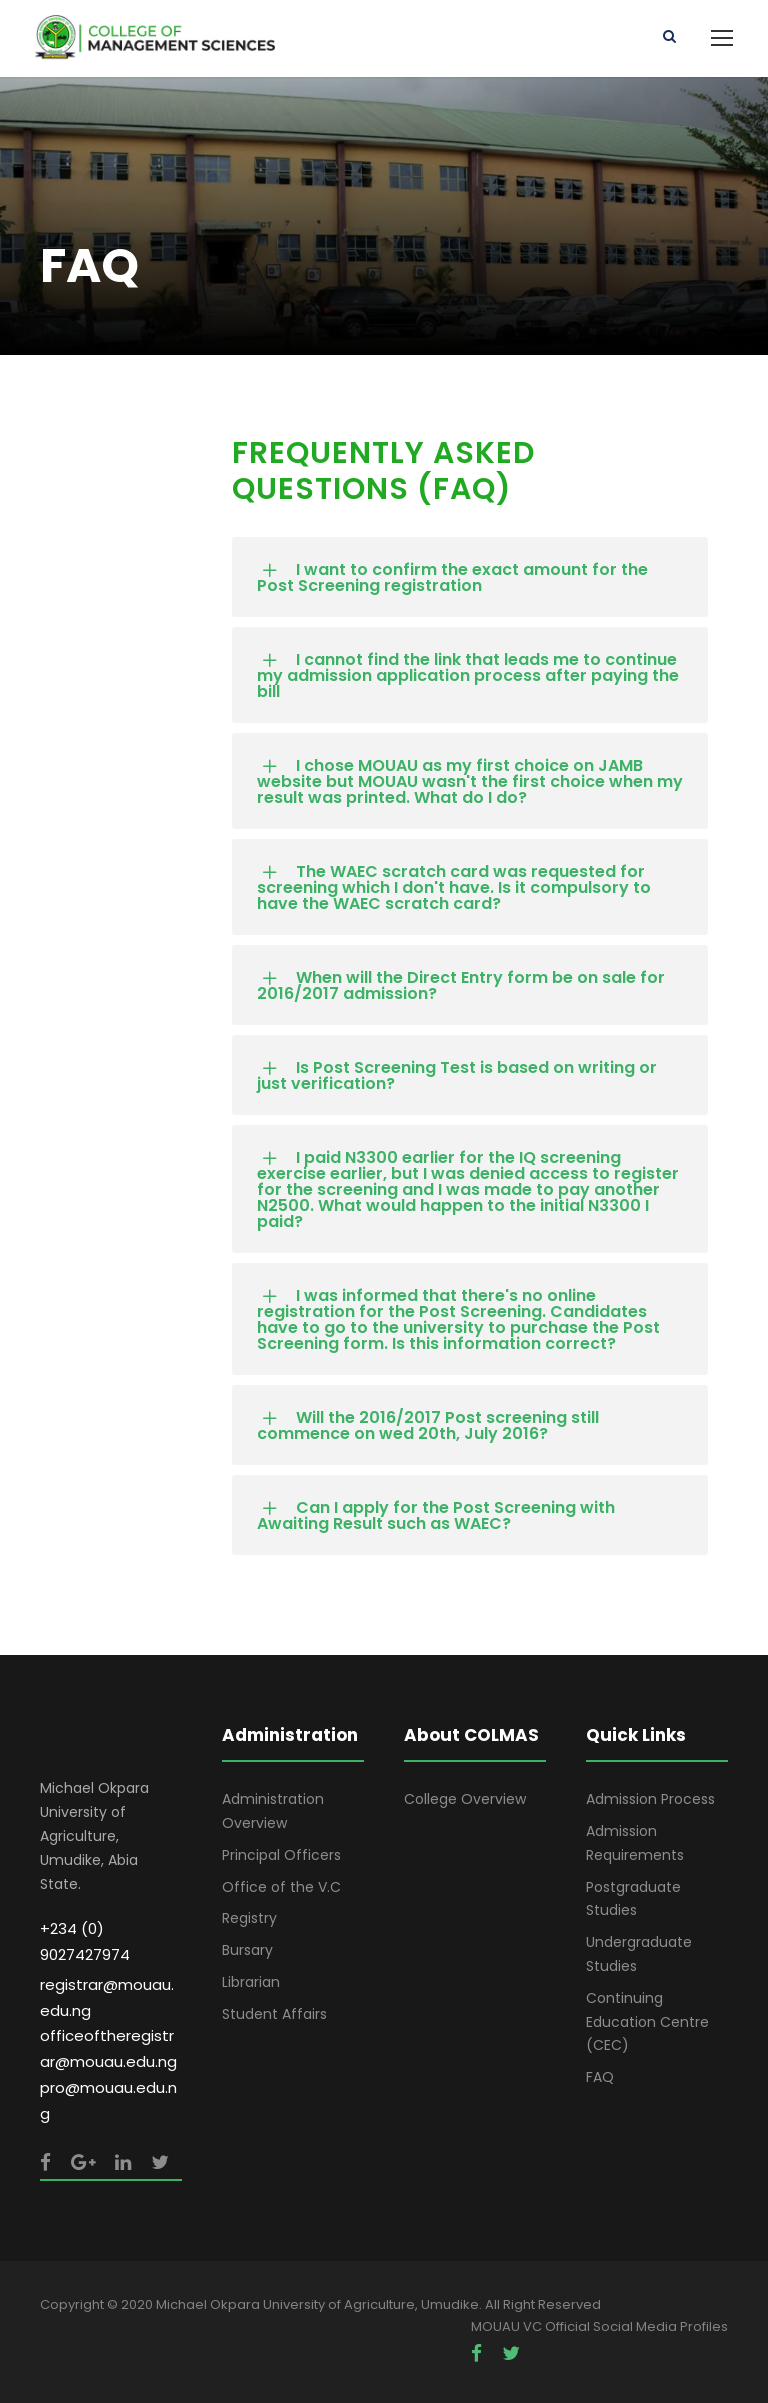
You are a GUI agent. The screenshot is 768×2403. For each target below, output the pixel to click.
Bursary (247, 1950)
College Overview (465, 1799)
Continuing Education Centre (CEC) (647, 2022)
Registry (249, 1918)
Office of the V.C (281, 1887)
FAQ (600, 2077)
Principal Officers (281, 1855)
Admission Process (650, 1799)
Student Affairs (274, 2014)
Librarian (251, 1982)
